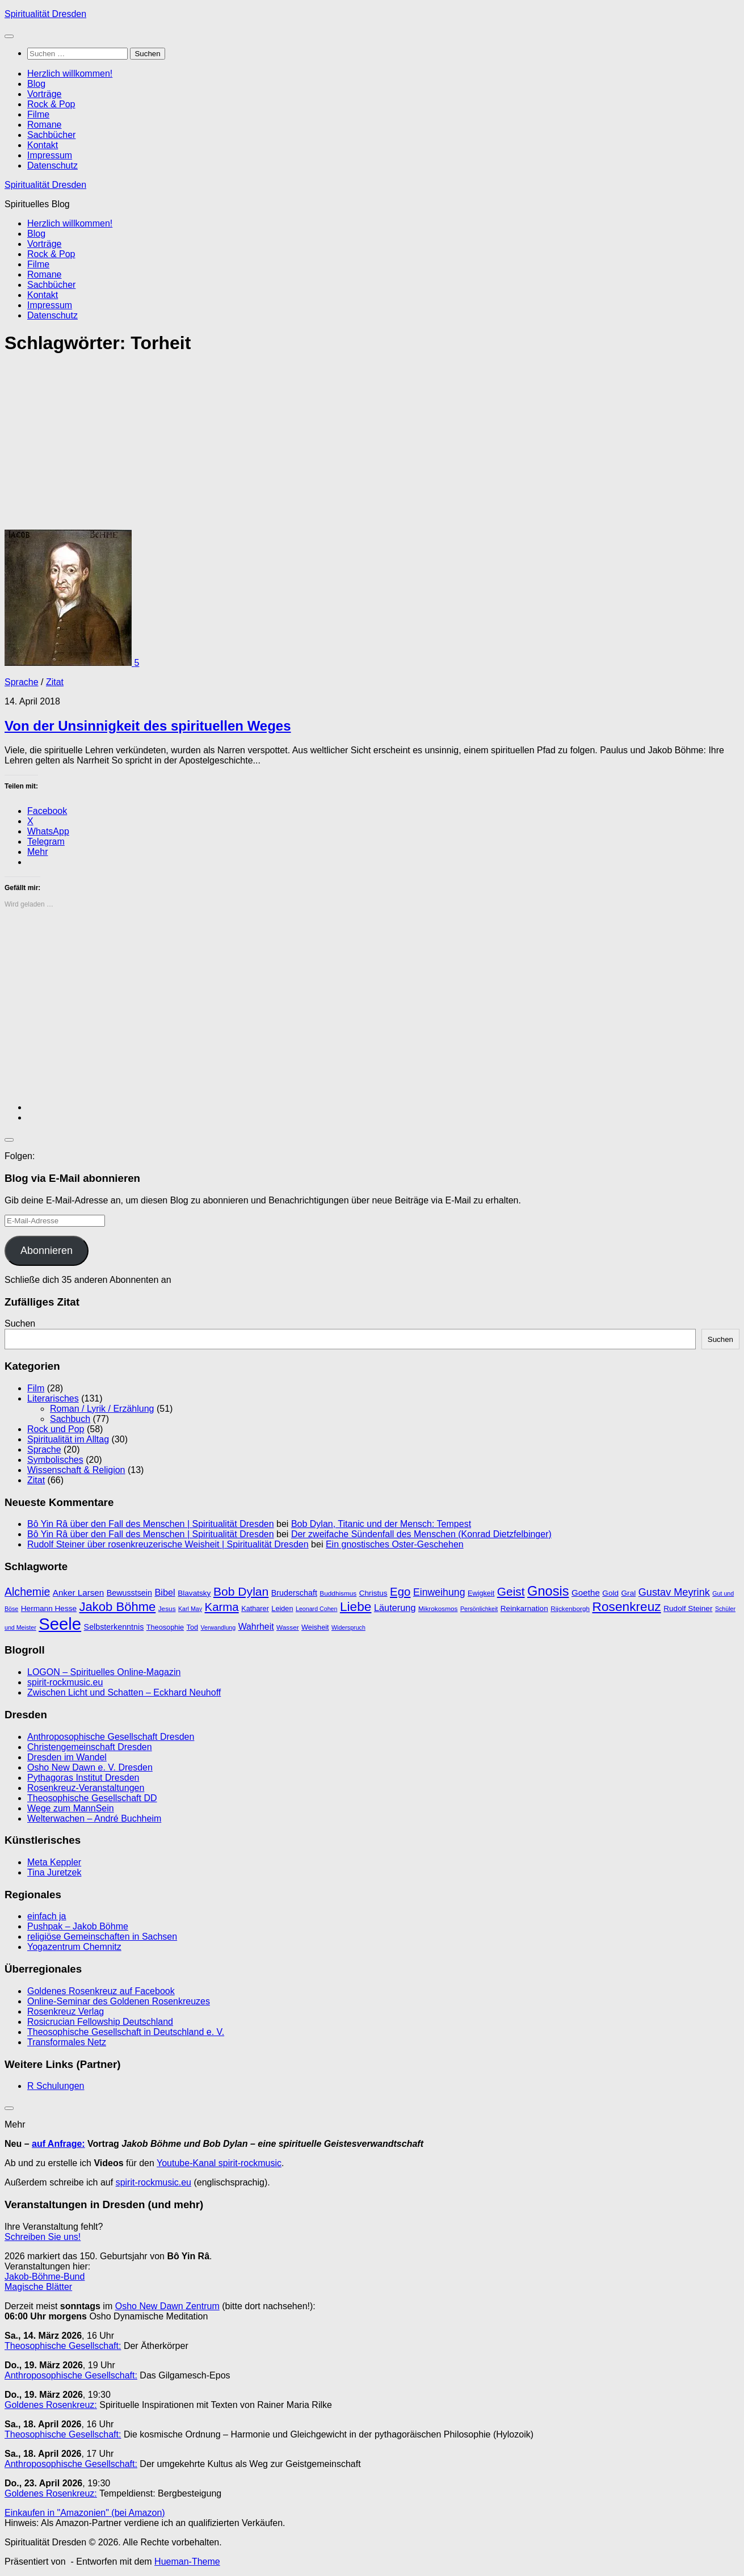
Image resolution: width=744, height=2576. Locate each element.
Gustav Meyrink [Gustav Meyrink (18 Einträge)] (674, 1592)
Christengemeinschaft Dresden (89, 1747)
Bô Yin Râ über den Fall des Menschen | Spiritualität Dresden (150, 1524)
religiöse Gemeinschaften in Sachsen (102, 1936)
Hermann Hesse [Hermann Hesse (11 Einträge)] (49, 1608)
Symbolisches (55, 1460)
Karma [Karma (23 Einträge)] (222, 1606)
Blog (36, 84)
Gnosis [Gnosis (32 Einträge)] (548, 1591)
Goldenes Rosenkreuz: (51, 2405)
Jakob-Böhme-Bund (45, 2276)
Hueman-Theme (187, 2561)
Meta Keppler (54, 1862)
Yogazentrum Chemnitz (74, 1947)
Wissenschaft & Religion (76, 1470)
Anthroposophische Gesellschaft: (71, 2375)
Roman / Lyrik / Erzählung (102, 1408)
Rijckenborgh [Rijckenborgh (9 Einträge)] (570, 1609)
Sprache (22, 682)
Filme (38, 114)
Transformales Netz (66, 2042)
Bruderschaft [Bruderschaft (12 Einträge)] (294, 1592)
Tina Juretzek (54, 1872)
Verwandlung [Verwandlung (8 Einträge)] (218, 1627)
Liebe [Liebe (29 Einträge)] (356, 1606)
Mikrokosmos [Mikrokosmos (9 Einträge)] (437, 1609)
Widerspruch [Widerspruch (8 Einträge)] (348, 1627)
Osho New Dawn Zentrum (167, 2306)
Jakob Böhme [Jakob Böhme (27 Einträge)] (117, 1607)
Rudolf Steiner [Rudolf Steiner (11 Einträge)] (687, 1608)
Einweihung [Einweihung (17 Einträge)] (439, 1592)
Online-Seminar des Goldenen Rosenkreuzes (118, 2001)
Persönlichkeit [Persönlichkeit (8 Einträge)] (479, 1608)
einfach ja (46, 1916)
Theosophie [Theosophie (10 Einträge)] (165, 1627)
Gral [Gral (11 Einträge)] (628, 1593)
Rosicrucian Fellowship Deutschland (100, 2022)
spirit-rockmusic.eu (65, 1682)
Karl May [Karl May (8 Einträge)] (190, 1608)
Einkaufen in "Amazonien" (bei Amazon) (85, 2513)
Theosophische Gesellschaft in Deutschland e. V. (125, 2032)
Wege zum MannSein (70, 1808)
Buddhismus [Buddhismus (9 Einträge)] (338, 1593)
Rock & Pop (51, 104)
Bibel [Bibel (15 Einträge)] (164, 1592)
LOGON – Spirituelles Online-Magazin (103, 1672)
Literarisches (53, 1398)
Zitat (55, 682)
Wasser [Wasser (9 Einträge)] (287, 1627)
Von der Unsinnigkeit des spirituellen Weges (148, 725)
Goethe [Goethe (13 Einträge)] (585, 1592)
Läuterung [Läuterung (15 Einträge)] (395, 1607)
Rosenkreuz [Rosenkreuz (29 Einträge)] (626, 1606)
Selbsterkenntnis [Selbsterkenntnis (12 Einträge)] (114, 1626)
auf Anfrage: (58, 2144)
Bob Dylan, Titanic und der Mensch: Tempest (381, 1524)
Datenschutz (52, 165)
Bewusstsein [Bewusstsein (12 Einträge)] (129, 1592)
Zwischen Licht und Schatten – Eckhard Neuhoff (124, 1692)
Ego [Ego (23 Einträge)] (400, 1591)
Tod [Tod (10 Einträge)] (192, 1627)
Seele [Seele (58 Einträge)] (60, 1623)
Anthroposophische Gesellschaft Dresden (110, 1737)
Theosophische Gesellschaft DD (92, 1798)
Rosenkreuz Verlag (65, 2011)
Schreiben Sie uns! (43, 2237)
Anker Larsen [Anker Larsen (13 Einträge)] (78, 1592)
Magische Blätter (38, 2287)
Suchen (20, 1323)
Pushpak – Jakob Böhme (77, 1926)
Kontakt (42, 145)
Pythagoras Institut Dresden (83, 1777)
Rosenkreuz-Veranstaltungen (85, 1788)
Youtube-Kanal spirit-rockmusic (219, 2163)
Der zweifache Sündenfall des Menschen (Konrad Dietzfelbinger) (421, 1534)
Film (35, 1388)
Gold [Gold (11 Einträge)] (610, 1593)
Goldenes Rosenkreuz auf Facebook (101, 1991)
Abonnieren (46, 1250)
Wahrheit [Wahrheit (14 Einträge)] (256, 1626)
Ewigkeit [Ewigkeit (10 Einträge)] (481, 1593)
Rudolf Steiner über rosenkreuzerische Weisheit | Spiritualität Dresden (168, 1544)
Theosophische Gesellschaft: (63, 2346)
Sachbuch (70, 1419)
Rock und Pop (56, 1429)
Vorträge (44, 94)
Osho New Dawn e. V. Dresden (90, 1767)
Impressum (49, 155)
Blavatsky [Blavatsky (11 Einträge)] (194, 1593)
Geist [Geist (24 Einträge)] (511, 1591)
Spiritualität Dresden (45, 14)
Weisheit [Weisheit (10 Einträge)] (315, 1627)
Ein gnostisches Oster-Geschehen (395, 1544)
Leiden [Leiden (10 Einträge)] (282, 1608)
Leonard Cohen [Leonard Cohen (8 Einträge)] (316, 1608)
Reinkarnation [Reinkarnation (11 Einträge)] (524, 1608)
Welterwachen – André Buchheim (94, 1818)
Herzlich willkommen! (69, 73)
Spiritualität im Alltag (68, 1439)
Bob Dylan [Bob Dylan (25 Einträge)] (240, 1591)
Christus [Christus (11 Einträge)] (373, 1593)
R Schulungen (56, 2086)
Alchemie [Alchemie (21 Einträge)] (27, 1591)
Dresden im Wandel (67, 1757)
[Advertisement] (345, 445)
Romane (44, 124)
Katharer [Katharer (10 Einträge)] (255, 1608)
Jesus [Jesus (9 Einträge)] (167, 1609)
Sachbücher (51, 135)
